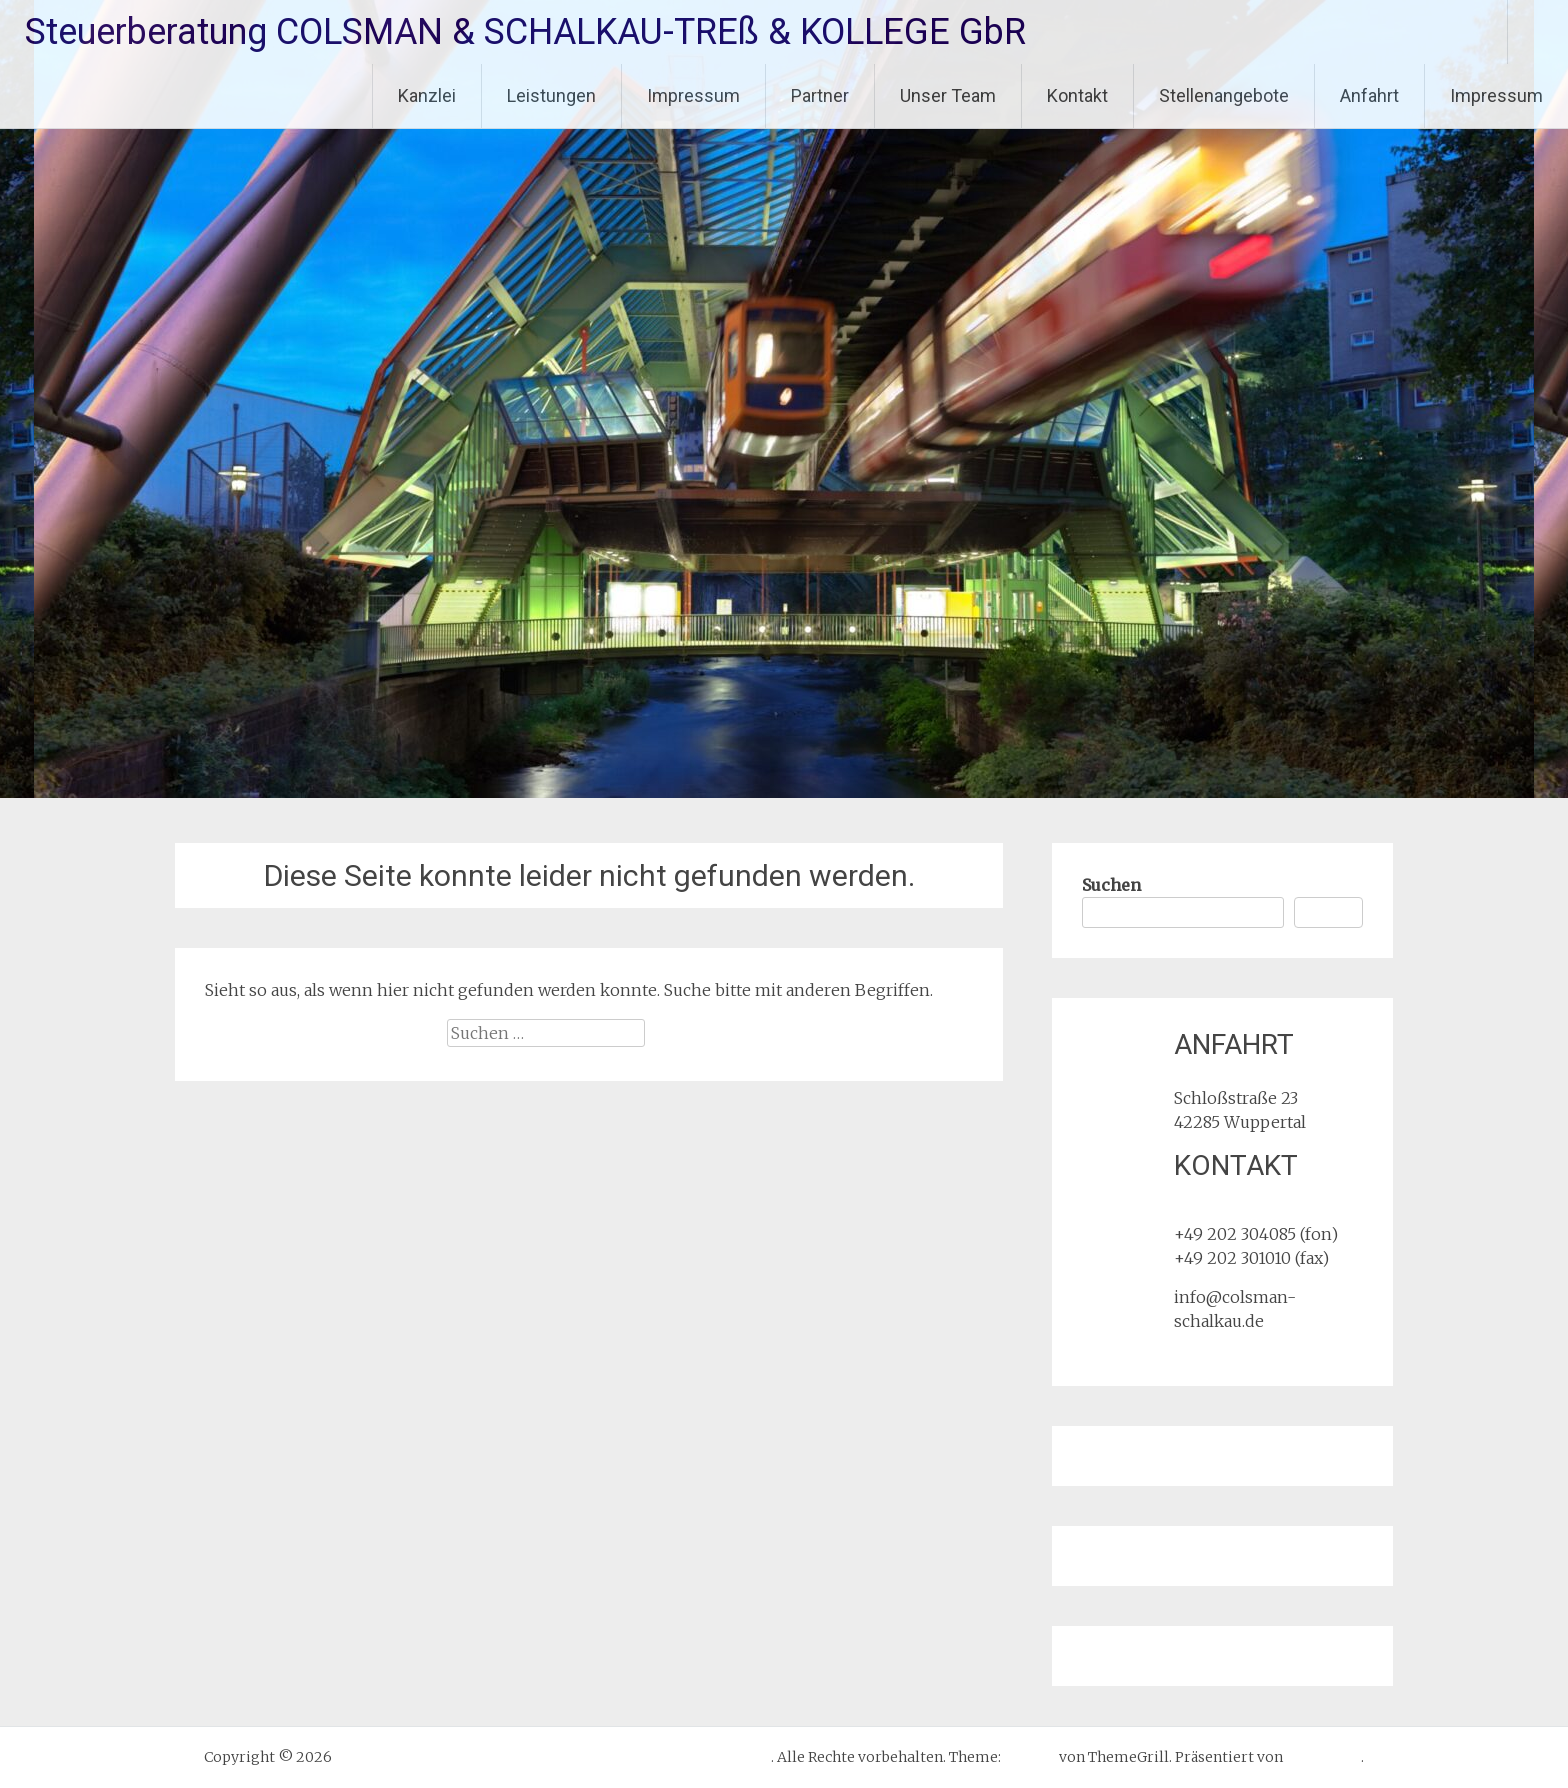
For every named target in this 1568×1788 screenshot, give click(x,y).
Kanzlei (427, 95)
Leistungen (551, 95)
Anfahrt (1369, 95)
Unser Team (948, 95)
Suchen (1111, 885)
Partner (820, 95)
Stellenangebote (1224, 95)
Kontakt (1077, 95)
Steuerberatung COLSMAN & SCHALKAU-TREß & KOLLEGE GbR (525, 32)
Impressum (693, 95)
